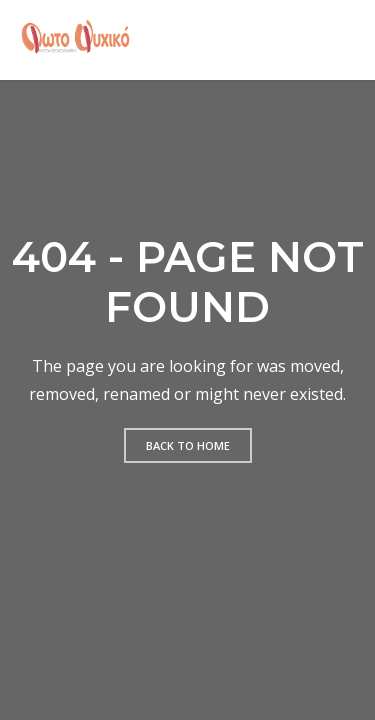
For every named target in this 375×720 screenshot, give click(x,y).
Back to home (188, 445)
